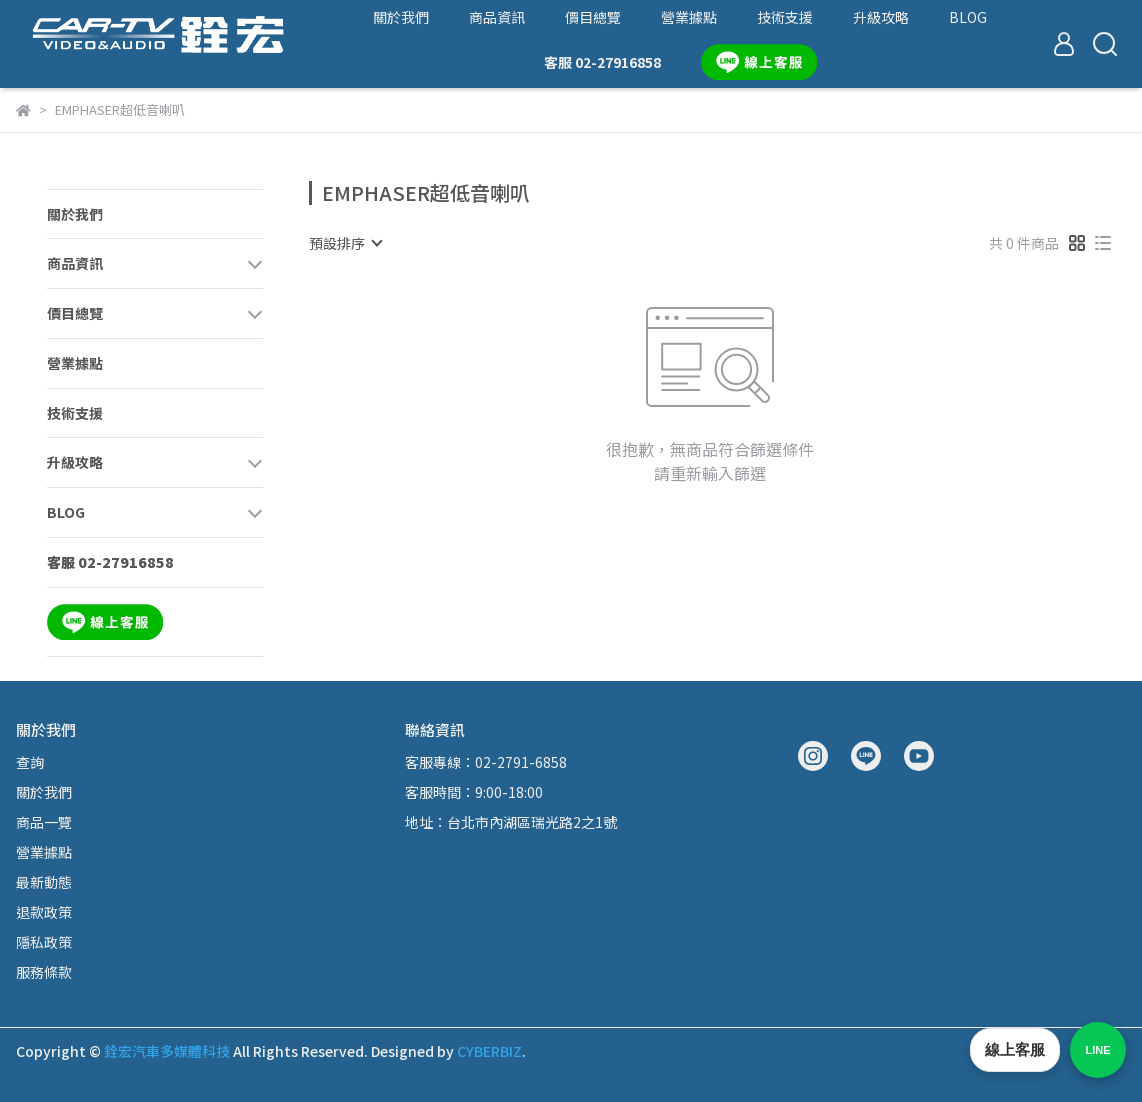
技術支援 (785, 17)
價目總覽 (593, 17)
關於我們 (401, 17)
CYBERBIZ (489, 1051)
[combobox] (345, 243)
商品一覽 (44, 822)
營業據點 (689, 17)
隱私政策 (44, 942)
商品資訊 (497, 17)
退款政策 (44, 912)
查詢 (30, 762)
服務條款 (44, 972)
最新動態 (44, 882)
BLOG (968, 17)
